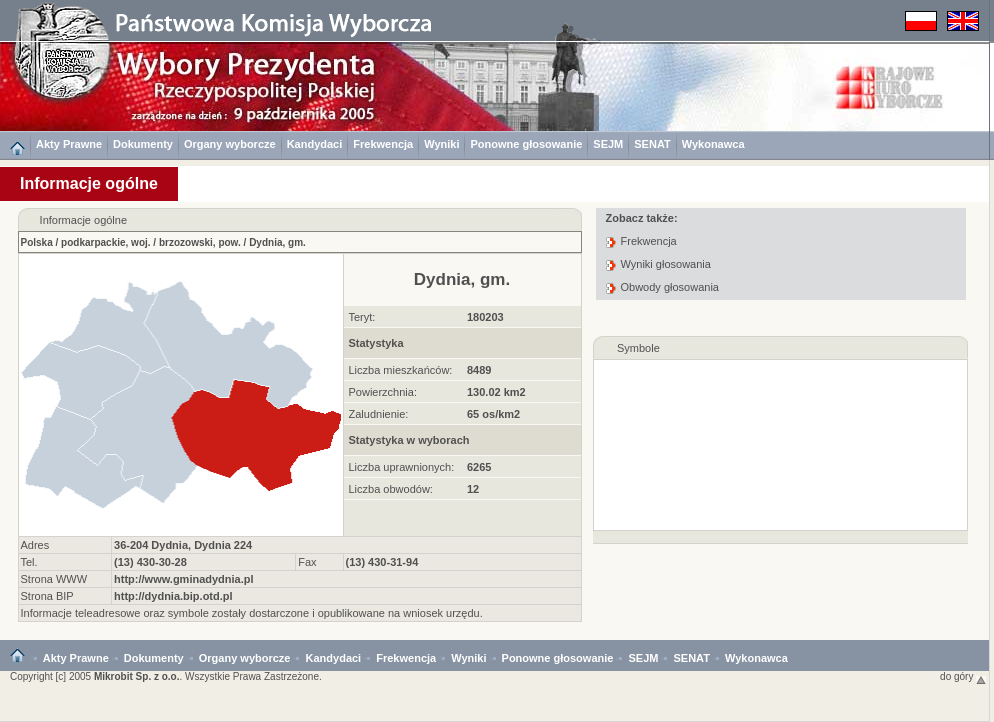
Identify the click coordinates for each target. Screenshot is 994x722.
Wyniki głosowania (666, 264)
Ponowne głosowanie (526, 144)
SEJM (608, 144)
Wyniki (441, 144)
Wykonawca (713, 144)
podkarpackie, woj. (105, 242)
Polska (37, 242)
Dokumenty (143, 144)
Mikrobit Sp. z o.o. (137, 676)
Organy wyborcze (230, 144)
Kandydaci (315, 144)
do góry (963, 676)
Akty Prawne (69, 144)
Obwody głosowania (670, 287)
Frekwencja (383, 144)
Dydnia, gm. (277, 242)
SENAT (652, 144)
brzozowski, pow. (200, 242)
